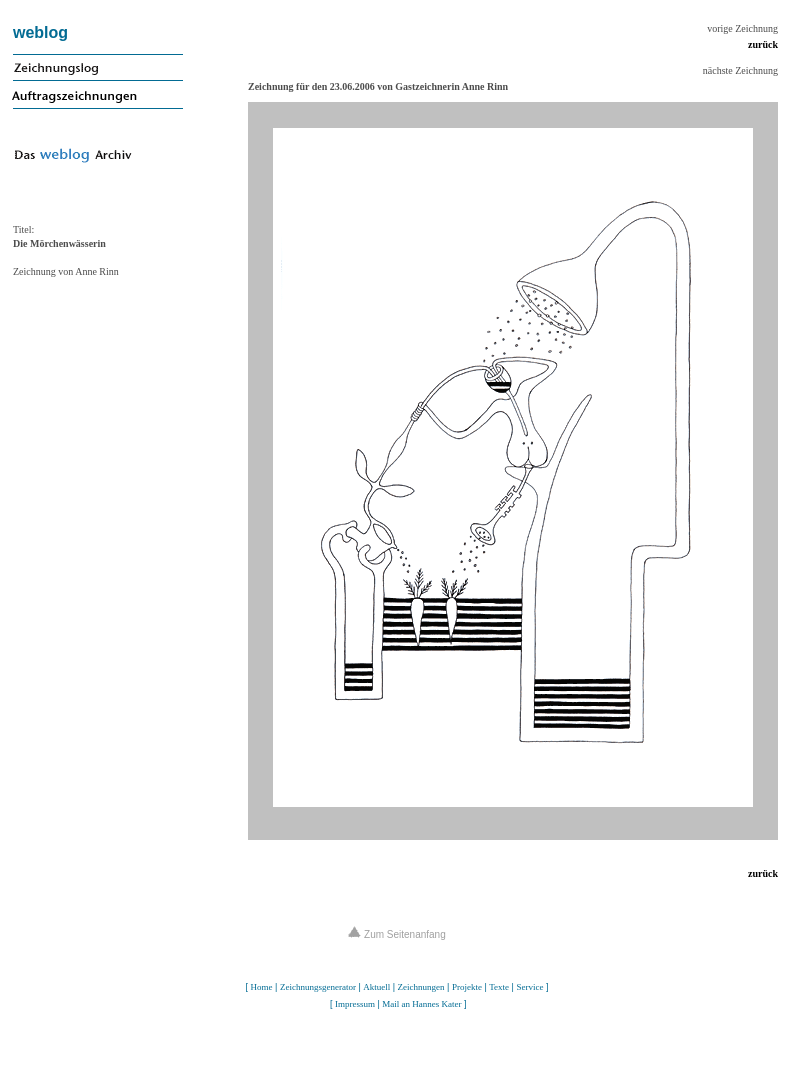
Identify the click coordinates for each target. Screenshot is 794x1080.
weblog (40, 32)
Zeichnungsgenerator (318, 987)
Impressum (355, 1004)
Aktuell (376, 987)
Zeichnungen (421, 987)
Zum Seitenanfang (397, 934)
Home (262, 987)
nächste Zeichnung (740, 70)
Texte (499, 987)
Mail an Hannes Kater (421, 1004)
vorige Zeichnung (742, 28)
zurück (763, 44)
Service (529, 987)
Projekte (467, 987)
